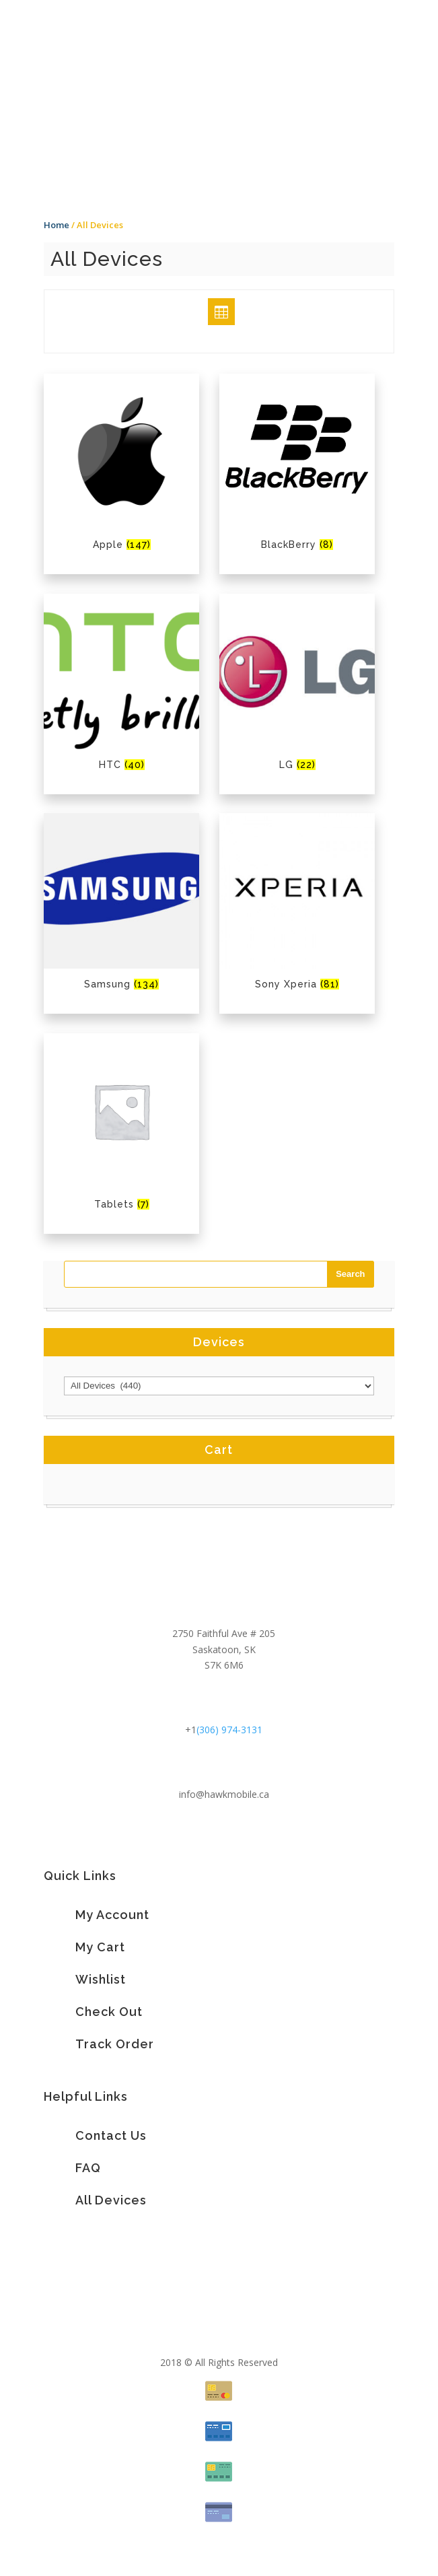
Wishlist (100, 1979)
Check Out (109, 2012)
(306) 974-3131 (229, 1729)
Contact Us (111, 2135)
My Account (112, 1915)
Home (56, 225)
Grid (208, 311)
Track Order (114, 2044)
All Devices (111, 2200)
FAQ (88, 2168)
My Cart (100, 1947)
